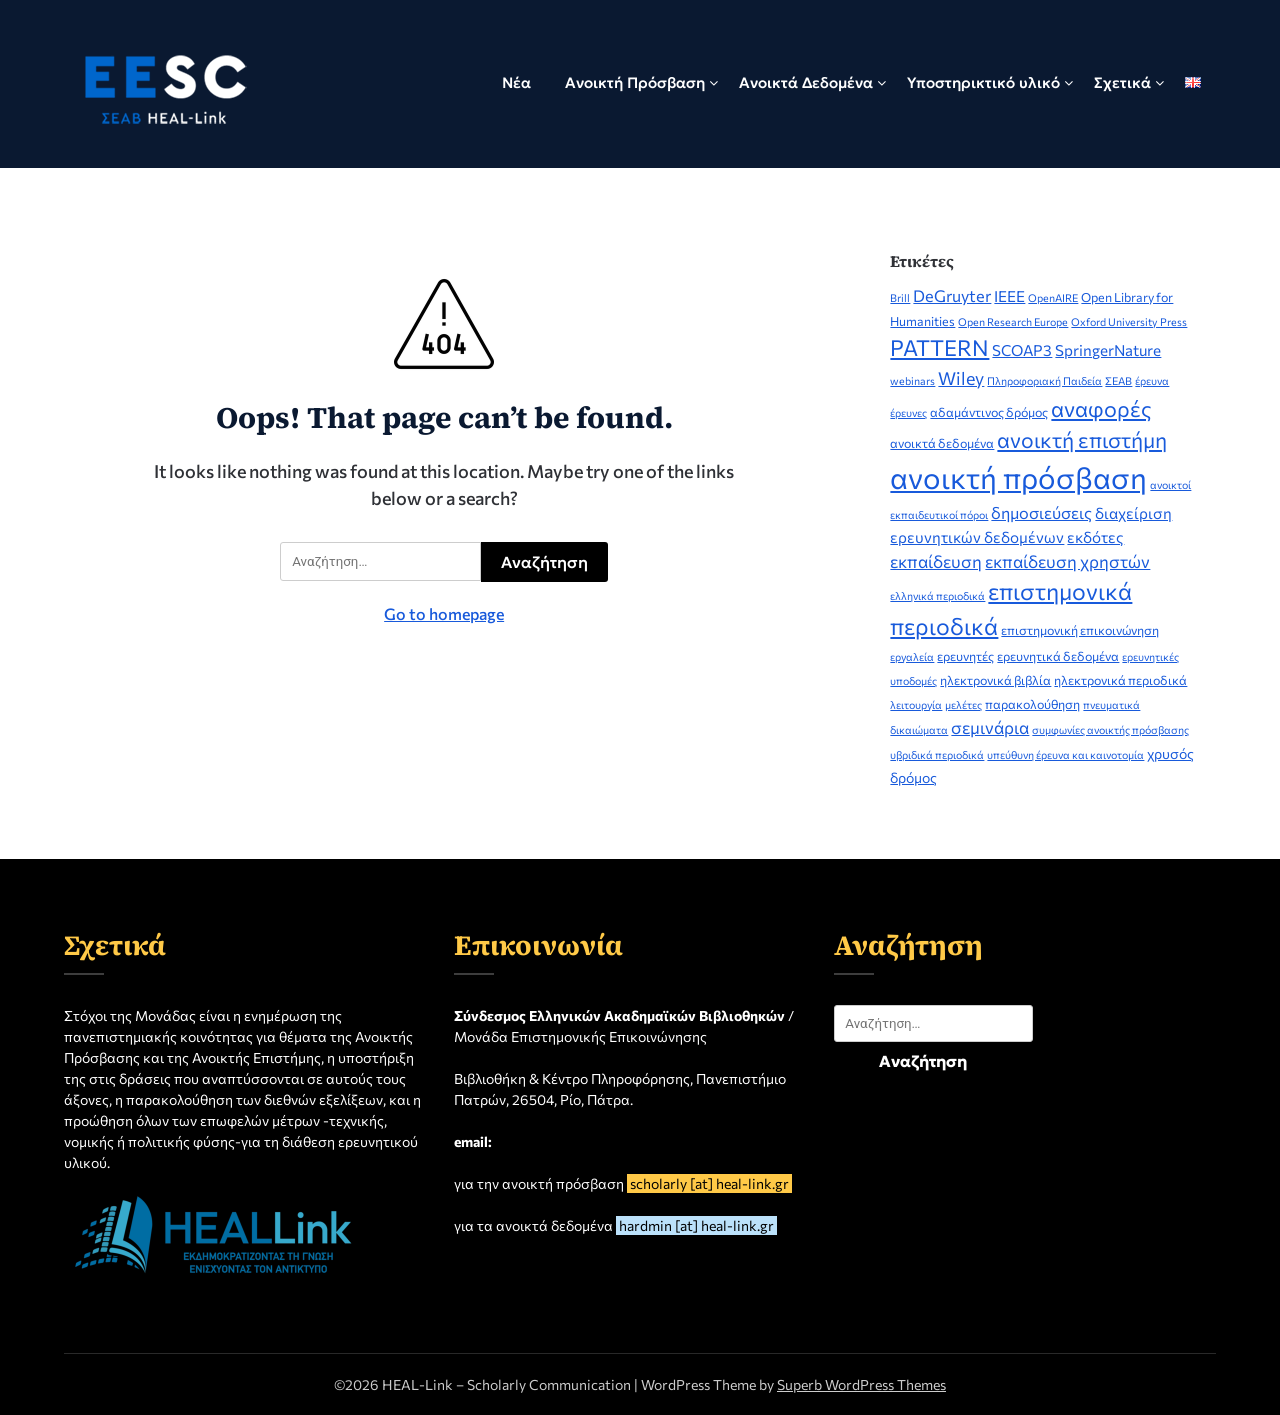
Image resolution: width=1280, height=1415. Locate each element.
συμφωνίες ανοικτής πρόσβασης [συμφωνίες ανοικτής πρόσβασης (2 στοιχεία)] (1110, 729)
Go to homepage (444, 613)
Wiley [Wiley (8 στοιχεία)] (961, 378)
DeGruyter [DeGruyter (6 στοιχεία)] (952, 295)
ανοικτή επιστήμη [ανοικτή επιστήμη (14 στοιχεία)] (1082, 439)
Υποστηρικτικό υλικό (983, 82)
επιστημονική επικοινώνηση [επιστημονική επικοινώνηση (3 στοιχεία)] (1080, 630)
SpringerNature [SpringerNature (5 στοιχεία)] (1108, 350)
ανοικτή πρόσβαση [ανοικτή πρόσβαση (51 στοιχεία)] (1018, 477)
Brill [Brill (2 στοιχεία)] (900, 297)
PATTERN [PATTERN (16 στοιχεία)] (939, 347)
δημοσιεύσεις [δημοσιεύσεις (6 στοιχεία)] (1041, 512)
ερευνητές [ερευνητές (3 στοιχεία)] (965, 656)
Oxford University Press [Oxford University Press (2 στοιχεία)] (1129, 321)
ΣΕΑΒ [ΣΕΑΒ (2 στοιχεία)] (1118, 380)
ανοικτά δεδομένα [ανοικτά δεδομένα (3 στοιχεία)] (942, 443)
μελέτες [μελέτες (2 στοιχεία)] (963, 704)
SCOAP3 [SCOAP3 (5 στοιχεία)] (1022, 350)
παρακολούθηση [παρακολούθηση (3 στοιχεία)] (1032, 704)
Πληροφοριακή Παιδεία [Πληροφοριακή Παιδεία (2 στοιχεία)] (1044, 380)
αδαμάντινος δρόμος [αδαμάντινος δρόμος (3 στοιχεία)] (989, 412)
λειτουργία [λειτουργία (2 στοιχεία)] (916, 704)
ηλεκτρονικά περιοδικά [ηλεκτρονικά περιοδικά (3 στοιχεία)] (1120, 680)
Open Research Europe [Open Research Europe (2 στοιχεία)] (1013, 321)
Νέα (516, 82)
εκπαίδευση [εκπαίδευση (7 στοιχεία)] (936, 561)
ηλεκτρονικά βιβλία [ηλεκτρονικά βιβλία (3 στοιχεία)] (995, 680)
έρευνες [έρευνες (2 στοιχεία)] (908, 412)
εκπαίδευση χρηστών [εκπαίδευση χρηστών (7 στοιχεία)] (1067, 561)
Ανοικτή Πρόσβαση (635, 82)
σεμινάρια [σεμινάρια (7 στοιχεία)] (990, 727)
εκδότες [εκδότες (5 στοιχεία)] (1095, 537)
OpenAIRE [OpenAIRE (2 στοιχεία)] (1053, 297)
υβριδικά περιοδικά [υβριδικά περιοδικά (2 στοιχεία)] (937, 754)
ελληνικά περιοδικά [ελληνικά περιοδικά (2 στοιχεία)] (937, 595)
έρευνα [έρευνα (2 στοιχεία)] (1152, 380)
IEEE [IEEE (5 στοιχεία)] (1009, 296)
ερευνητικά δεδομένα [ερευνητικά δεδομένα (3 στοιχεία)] (1058, 656)
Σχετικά (1122, 82)
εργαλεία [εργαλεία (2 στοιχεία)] (912, 656)
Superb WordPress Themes (861, 1384)
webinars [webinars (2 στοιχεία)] (912, 380)
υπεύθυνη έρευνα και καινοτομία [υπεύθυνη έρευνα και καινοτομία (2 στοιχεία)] (1065, 754)
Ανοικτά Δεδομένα (806, 82)
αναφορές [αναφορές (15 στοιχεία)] (1101, 408)
